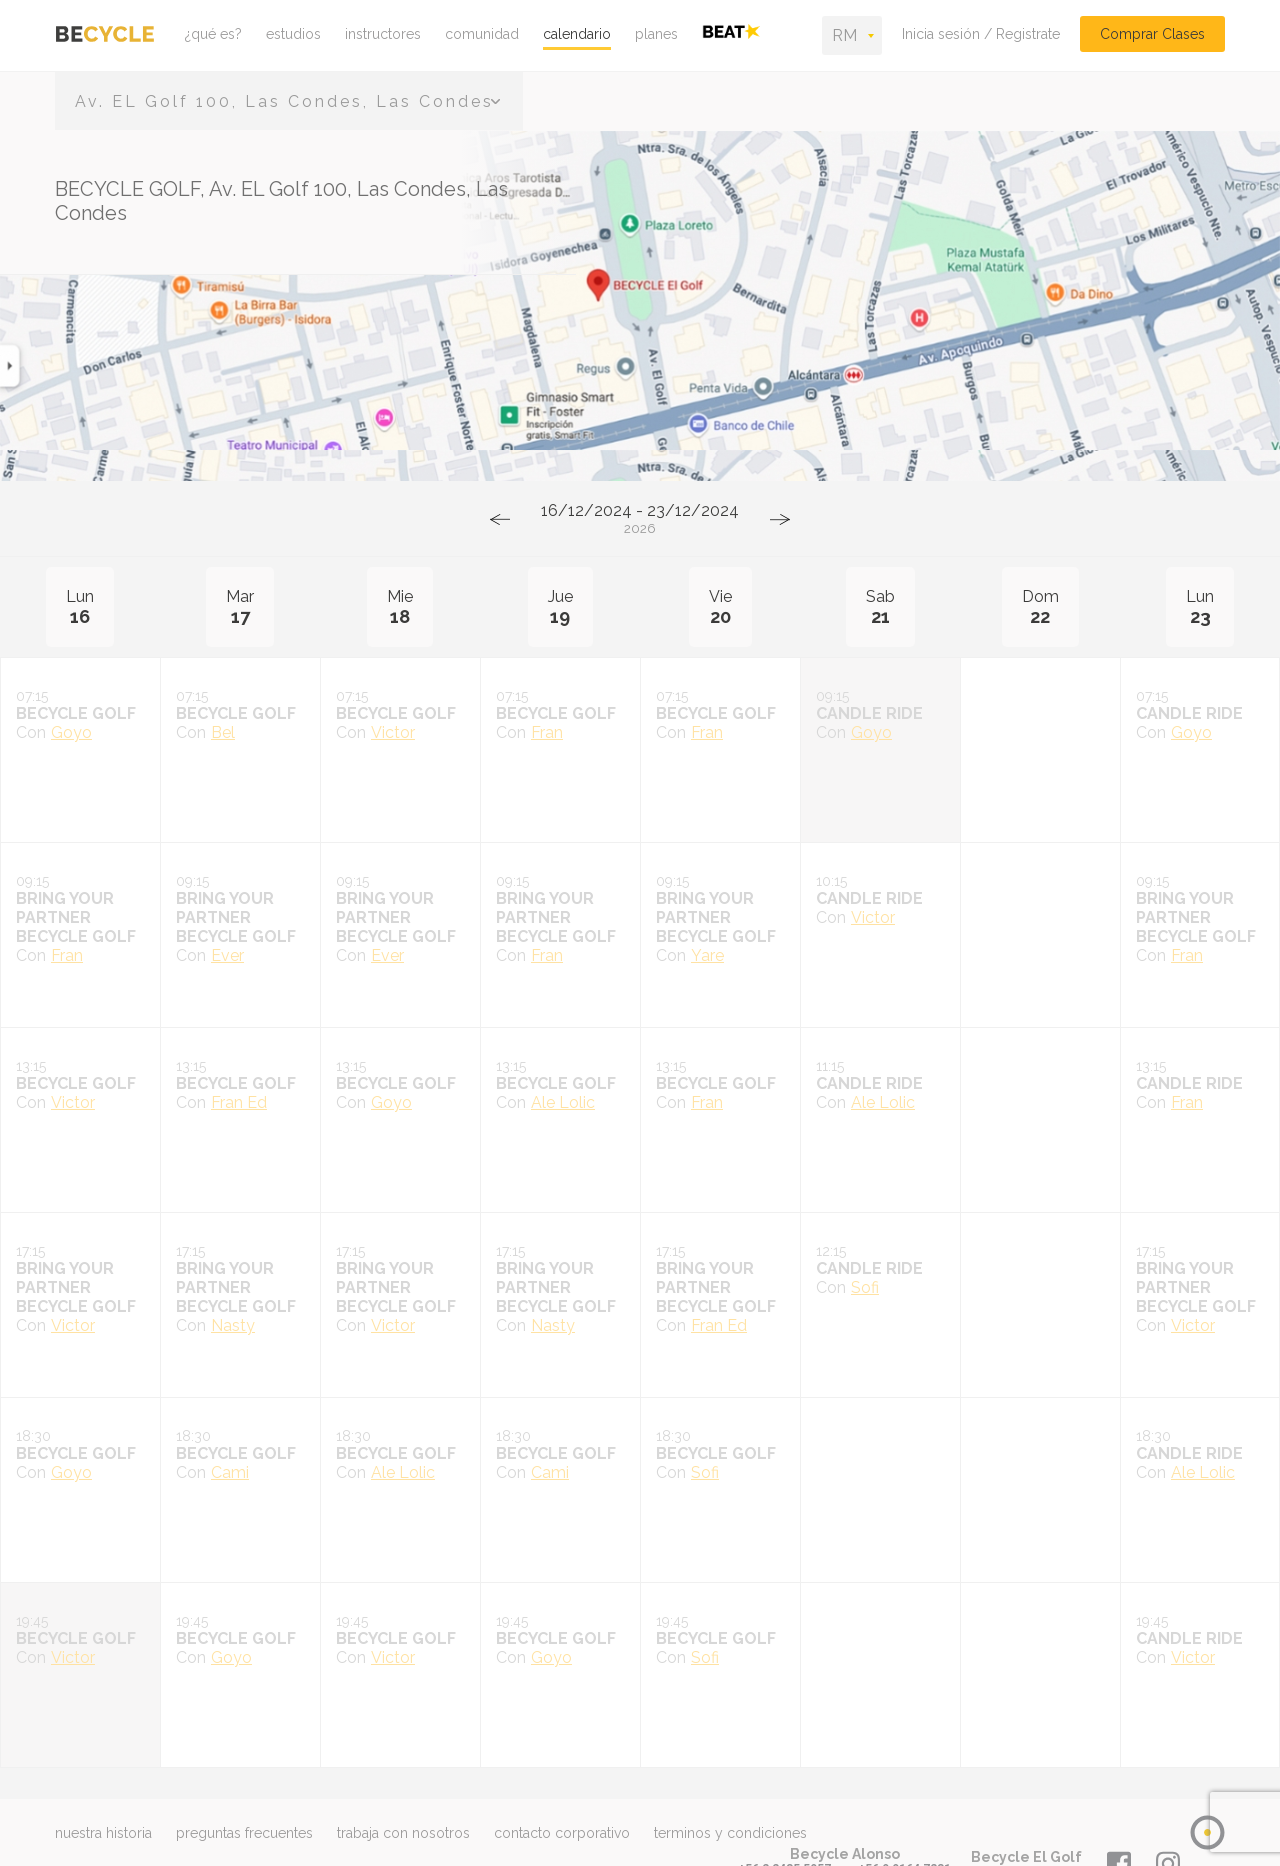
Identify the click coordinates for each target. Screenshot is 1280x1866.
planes (656, 34)
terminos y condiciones (730, 1833)
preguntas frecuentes (244, 1833)
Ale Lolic (563, 1102)
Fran (547, 732)
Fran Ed (239, 1102)
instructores (383, 34)
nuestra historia (103, 1833)
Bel (223, 732)
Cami (230, 1472)
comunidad (482, 34)
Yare (707, 955)
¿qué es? (213, 34)
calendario (577, 34)
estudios (293, 34)
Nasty (233, 1325)
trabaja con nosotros (403, 1833)
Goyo (71, 732)
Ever (227, 955)
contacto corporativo (562, 1833)
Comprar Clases (1152, 34)
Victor (393, 732)
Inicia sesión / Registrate (981, 34)
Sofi (865, 1287)
